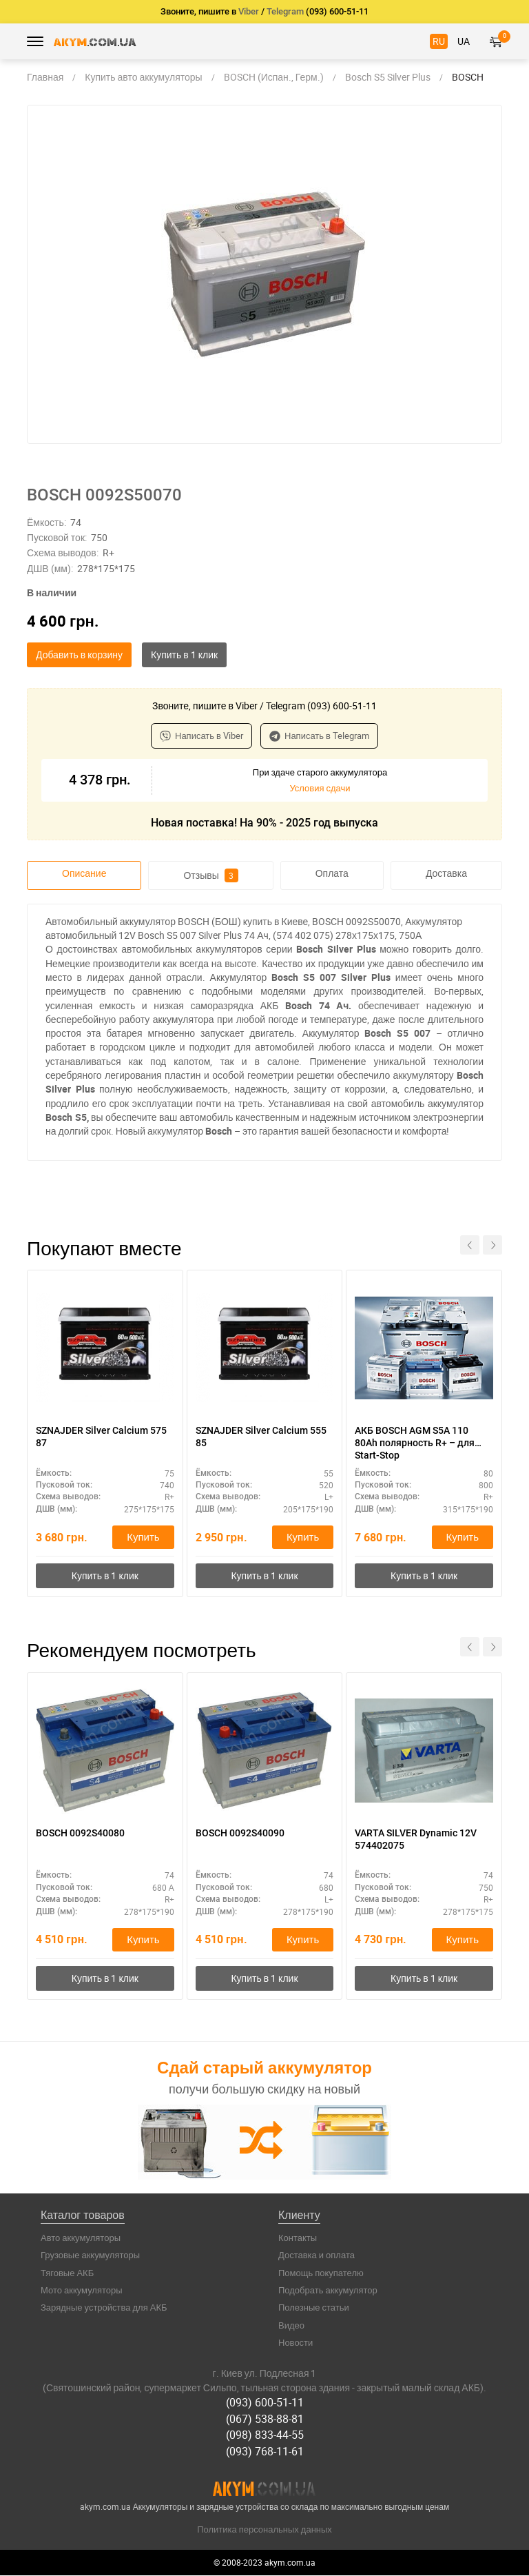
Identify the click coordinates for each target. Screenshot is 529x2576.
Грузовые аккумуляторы (90, 2257)
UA (463, 41)
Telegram (285, 11)
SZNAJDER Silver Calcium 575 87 (101, 1436)
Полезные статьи (313, 2309)
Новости (295, 2343)
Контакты (297, 2239)
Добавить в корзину (79, 654)
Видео (291, 2326)
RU (439, 41)
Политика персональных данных (264, 2529)
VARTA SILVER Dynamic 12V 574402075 (416, 1840)
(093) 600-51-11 (265, 2403)
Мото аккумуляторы (82, 2291)
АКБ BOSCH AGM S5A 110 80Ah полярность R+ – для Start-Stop (415, 1443)
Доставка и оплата (316, 2257)
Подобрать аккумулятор (327, 2291)
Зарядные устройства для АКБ (104, 2309)
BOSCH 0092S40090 (240, 1833)
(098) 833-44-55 (265, 2435)
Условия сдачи (319, 788)
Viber (248, 11)
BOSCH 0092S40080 (80, 1833)
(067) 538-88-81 (265, 2419)
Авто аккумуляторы (81, 2239)
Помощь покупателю (321, 2274)
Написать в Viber (201, 735)
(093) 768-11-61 (265, 2452)
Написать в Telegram (319, 735)
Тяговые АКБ (67, 2274)
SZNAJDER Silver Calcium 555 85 (261, 1436)
